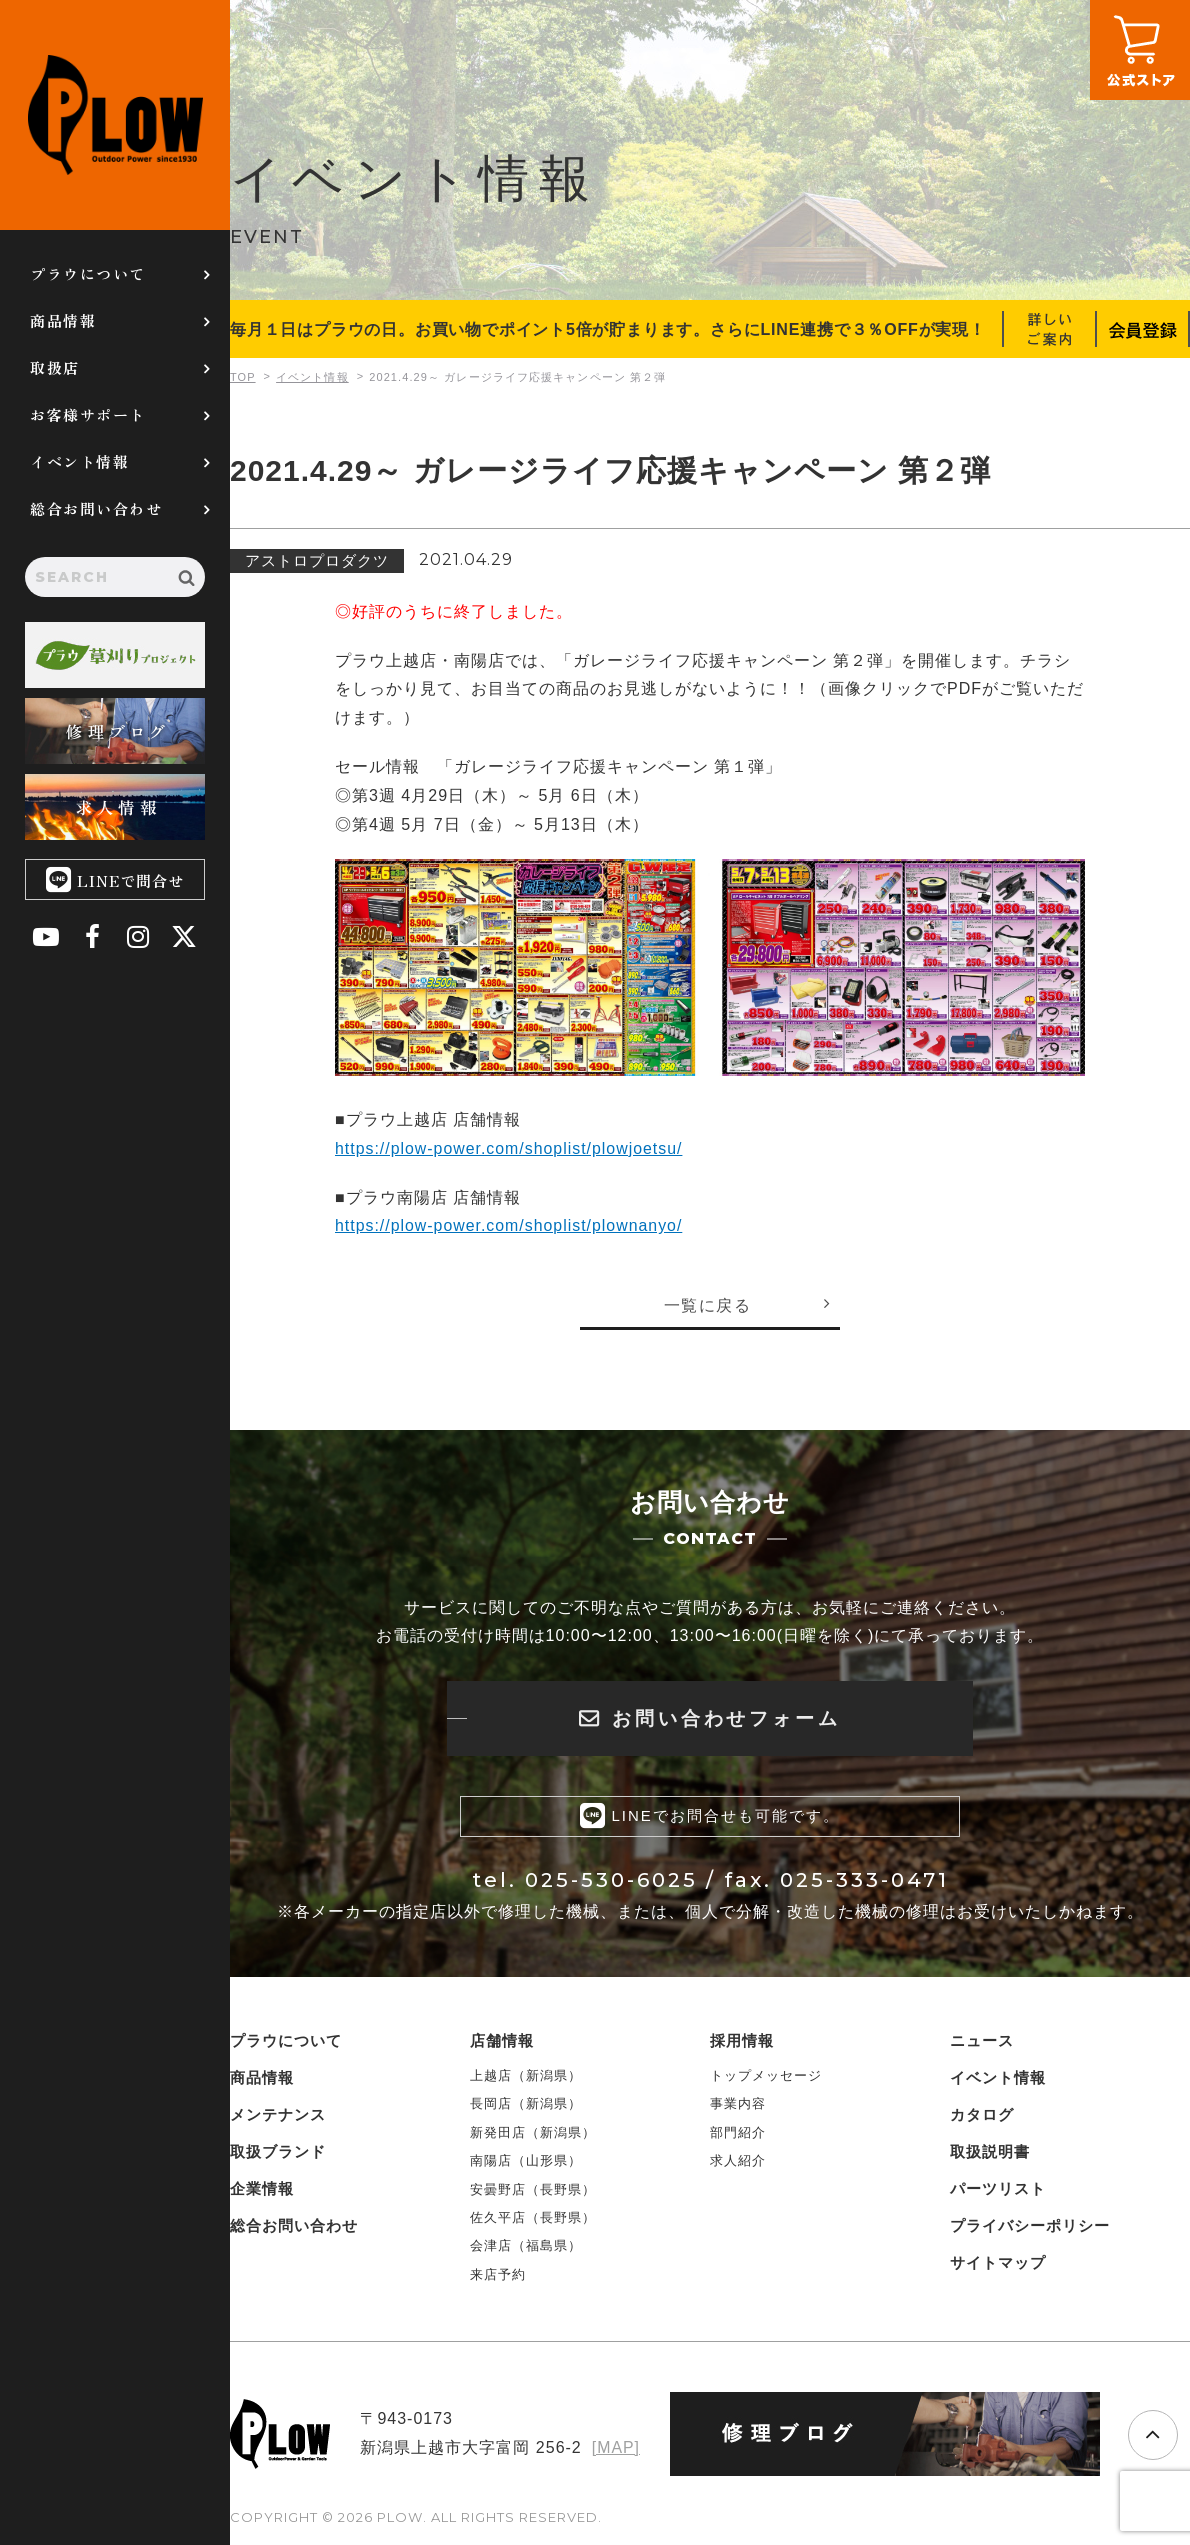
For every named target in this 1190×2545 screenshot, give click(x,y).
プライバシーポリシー (1030, 2226)
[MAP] (615, 2448)
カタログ (982, 2115)
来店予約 (498, 2274)
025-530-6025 (611, 1881)
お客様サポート (88, 414)
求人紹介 (738, 2161)
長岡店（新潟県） (526, 2104)
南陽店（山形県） (526, 2161)
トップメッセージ (766, 2076)
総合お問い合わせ (96, 508)
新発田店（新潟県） (533, 2133)
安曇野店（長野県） (533, 2189)
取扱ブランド (278, 2152)
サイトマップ (998, 2263)
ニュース (982, 2041)
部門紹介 (738, 2133)
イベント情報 (79, 461)
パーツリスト (998, 2189)
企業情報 (262, 2189)
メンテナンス (278, 2115)
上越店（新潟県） (526, 2076)
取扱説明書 (990, 2152)
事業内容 (738, 2104)
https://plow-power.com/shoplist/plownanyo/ (510, 1225)
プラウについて (88, 273)
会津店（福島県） (526, 2246)
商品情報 (63, 320)
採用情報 (742, 2041)
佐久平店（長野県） (533, 2218)
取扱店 (55, 367)
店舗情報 (502, 2041)
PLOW (115, 115)
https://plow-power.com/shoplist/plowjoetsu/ (510, 1148)
